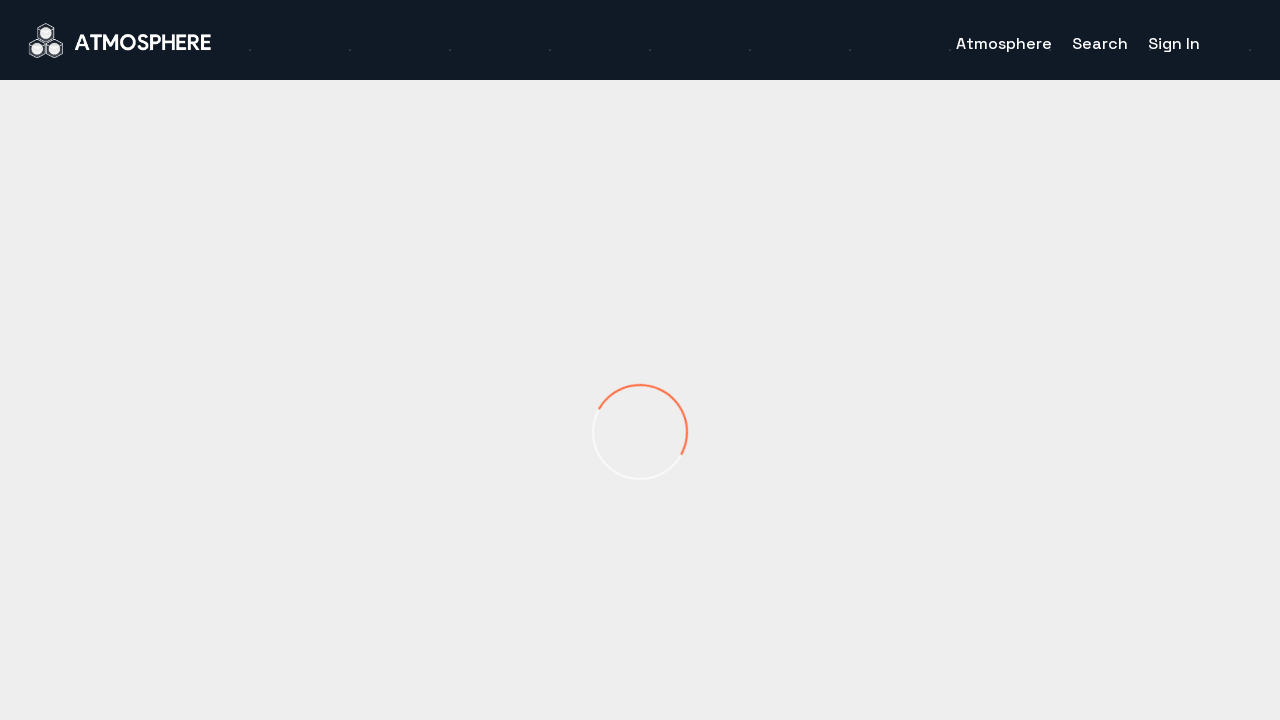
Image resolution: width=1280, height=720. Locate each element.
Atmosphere (1004, 43)
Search (1100, 43)
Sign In (1174, 43)
